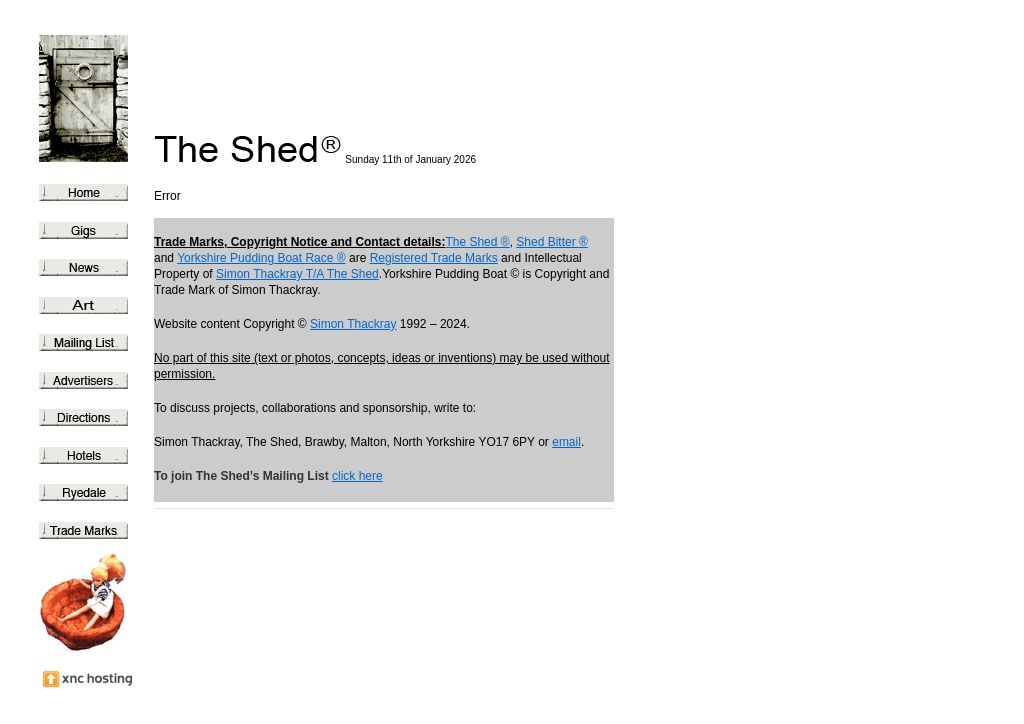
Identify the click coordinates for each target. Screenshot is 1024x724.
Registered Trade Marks (434, 258)
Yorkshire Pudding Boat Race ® (261, 258)
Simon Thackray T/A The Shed (297, 274)
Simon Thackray (353, 324)
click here (357, 476)
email (566, 442)
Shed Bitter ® (552, 242)
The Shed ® (477, 242)
